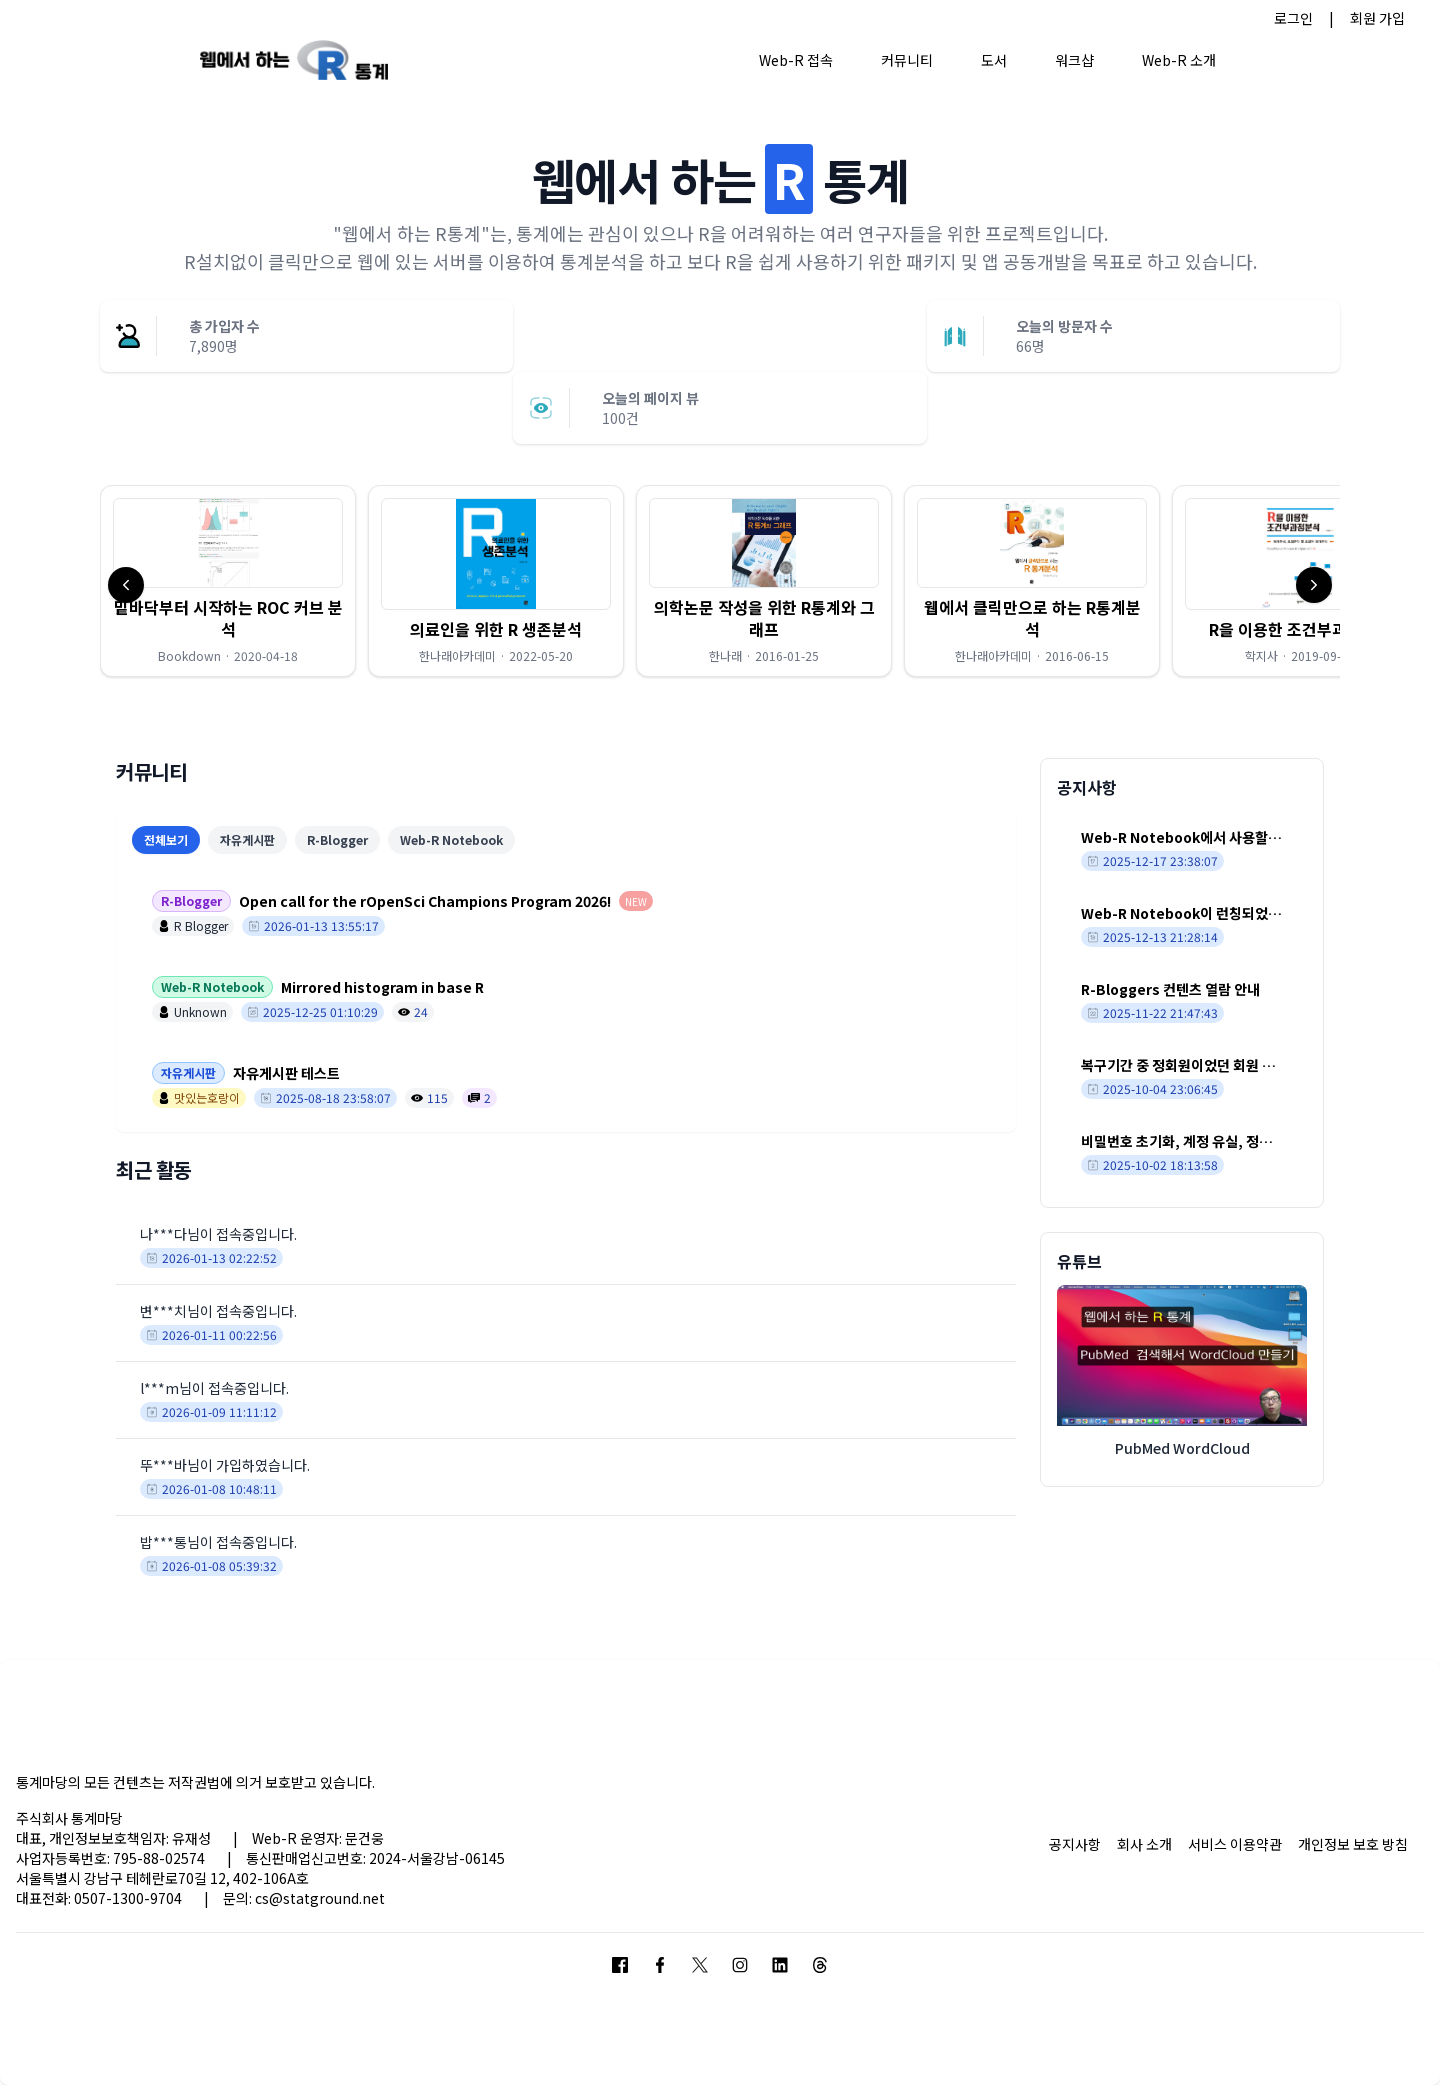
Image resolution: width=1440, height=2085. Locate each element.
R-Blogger (337, 839)
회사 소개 (1144, 1844)
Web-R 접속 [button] (796, 60)
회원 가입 (1377, 18)
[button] (228, 581)
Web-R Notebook (451, 839)
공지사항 (1075, 1844)
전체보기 (166, 839)
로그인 (1293, 18)
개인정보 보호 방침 (1353, 1844)
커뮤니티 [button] (907, 60)
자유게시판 (247, 839)
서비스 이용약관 (1235, 1844)
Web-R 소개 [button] (1179, 60)
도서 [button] (994, 60)
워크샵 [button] (1074, 60)
